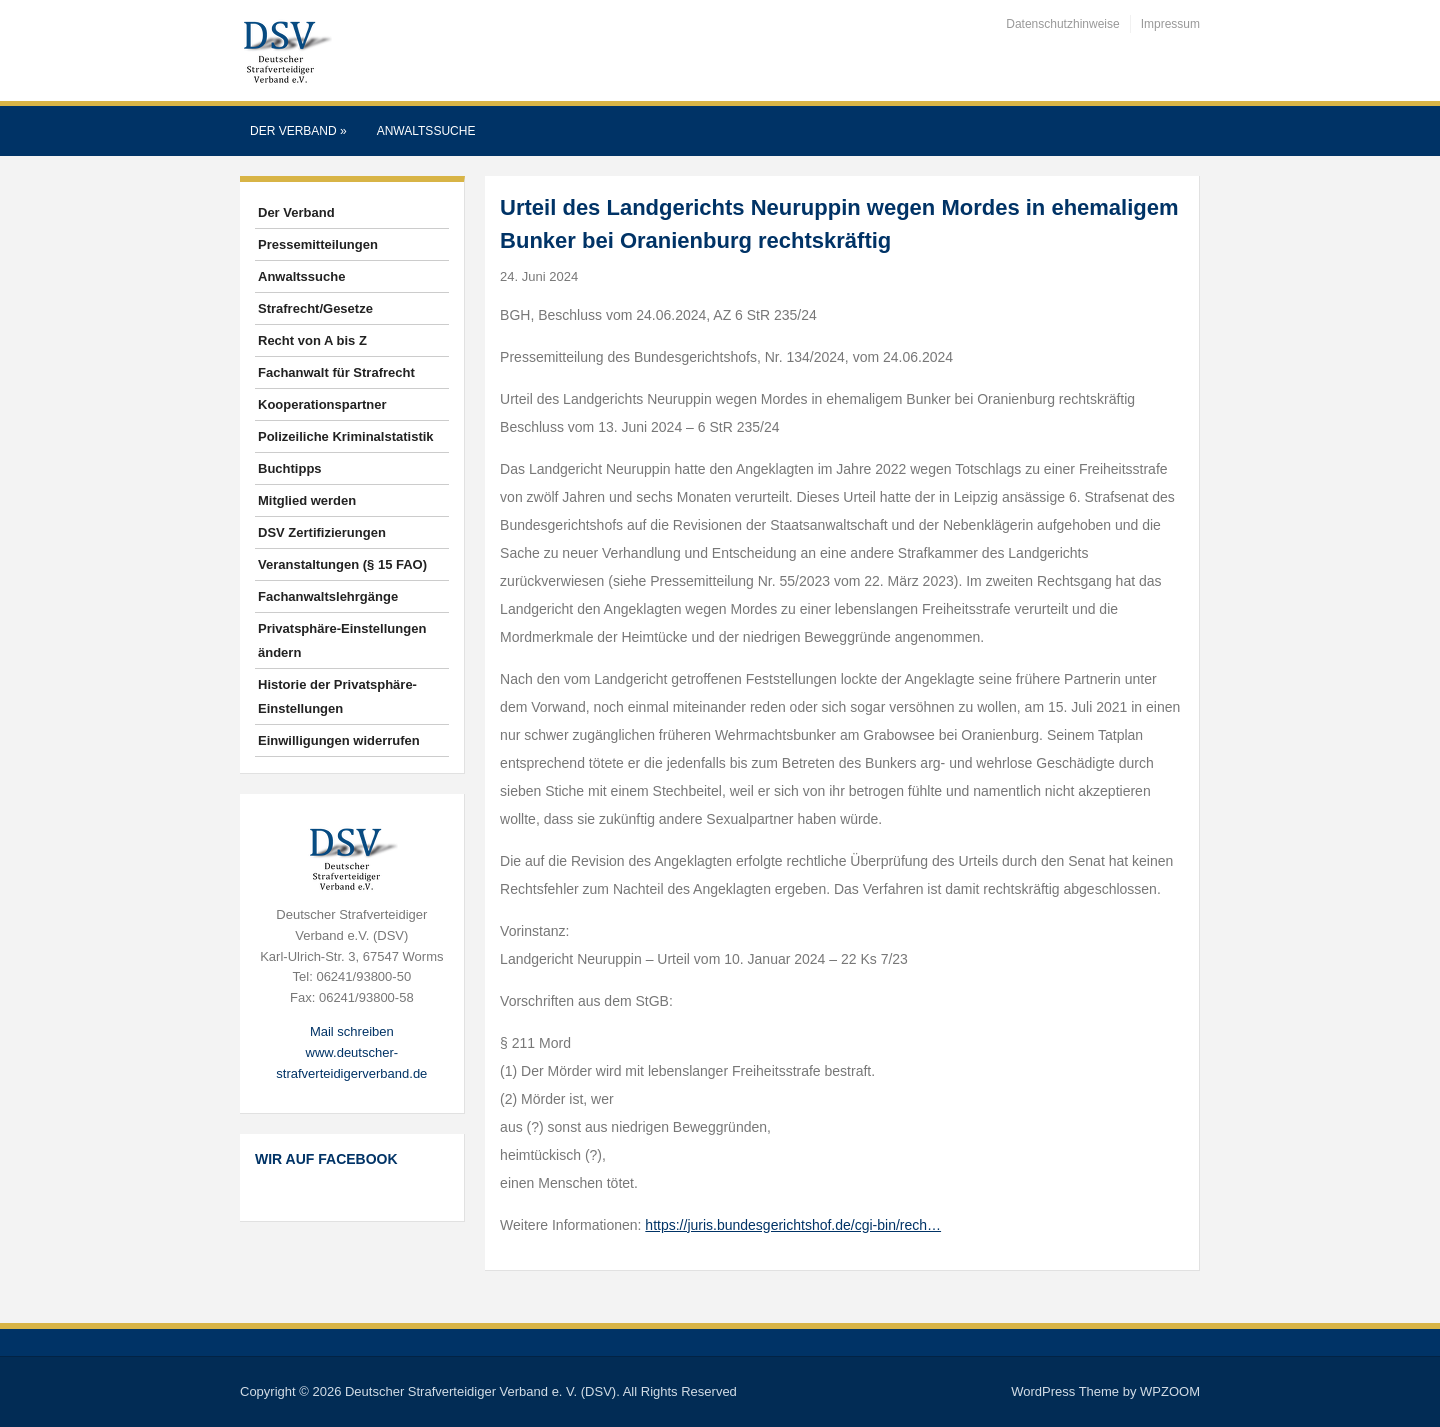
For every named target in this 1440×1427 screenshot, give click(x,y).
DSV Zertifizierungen (322, 532)
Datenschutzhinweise (1062, 24)
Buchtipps (290, 468)
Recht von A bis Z (312, 340)
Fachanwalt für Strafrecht (336, 372)
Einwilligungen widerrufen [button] (339, 740)
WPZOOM (1170, 1391)
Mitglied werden (307, 500)
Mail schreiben (352, 1031)
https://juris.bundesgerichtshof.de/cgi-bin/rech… (793, 1225)
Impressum (1170, 24)
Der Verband (298, 131)
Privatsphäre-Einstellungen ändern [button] (342, 640)
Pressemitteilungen (318, 244)
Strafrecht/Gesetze (315, 308)
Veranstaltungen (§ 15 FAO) (342, 564)
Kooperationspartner (322, 404)
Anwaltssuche (426, 131)
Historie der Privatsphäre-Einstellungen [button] (337, 696)
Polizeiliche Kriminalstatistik (346, 436)
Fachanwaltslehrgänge (328, 596)
